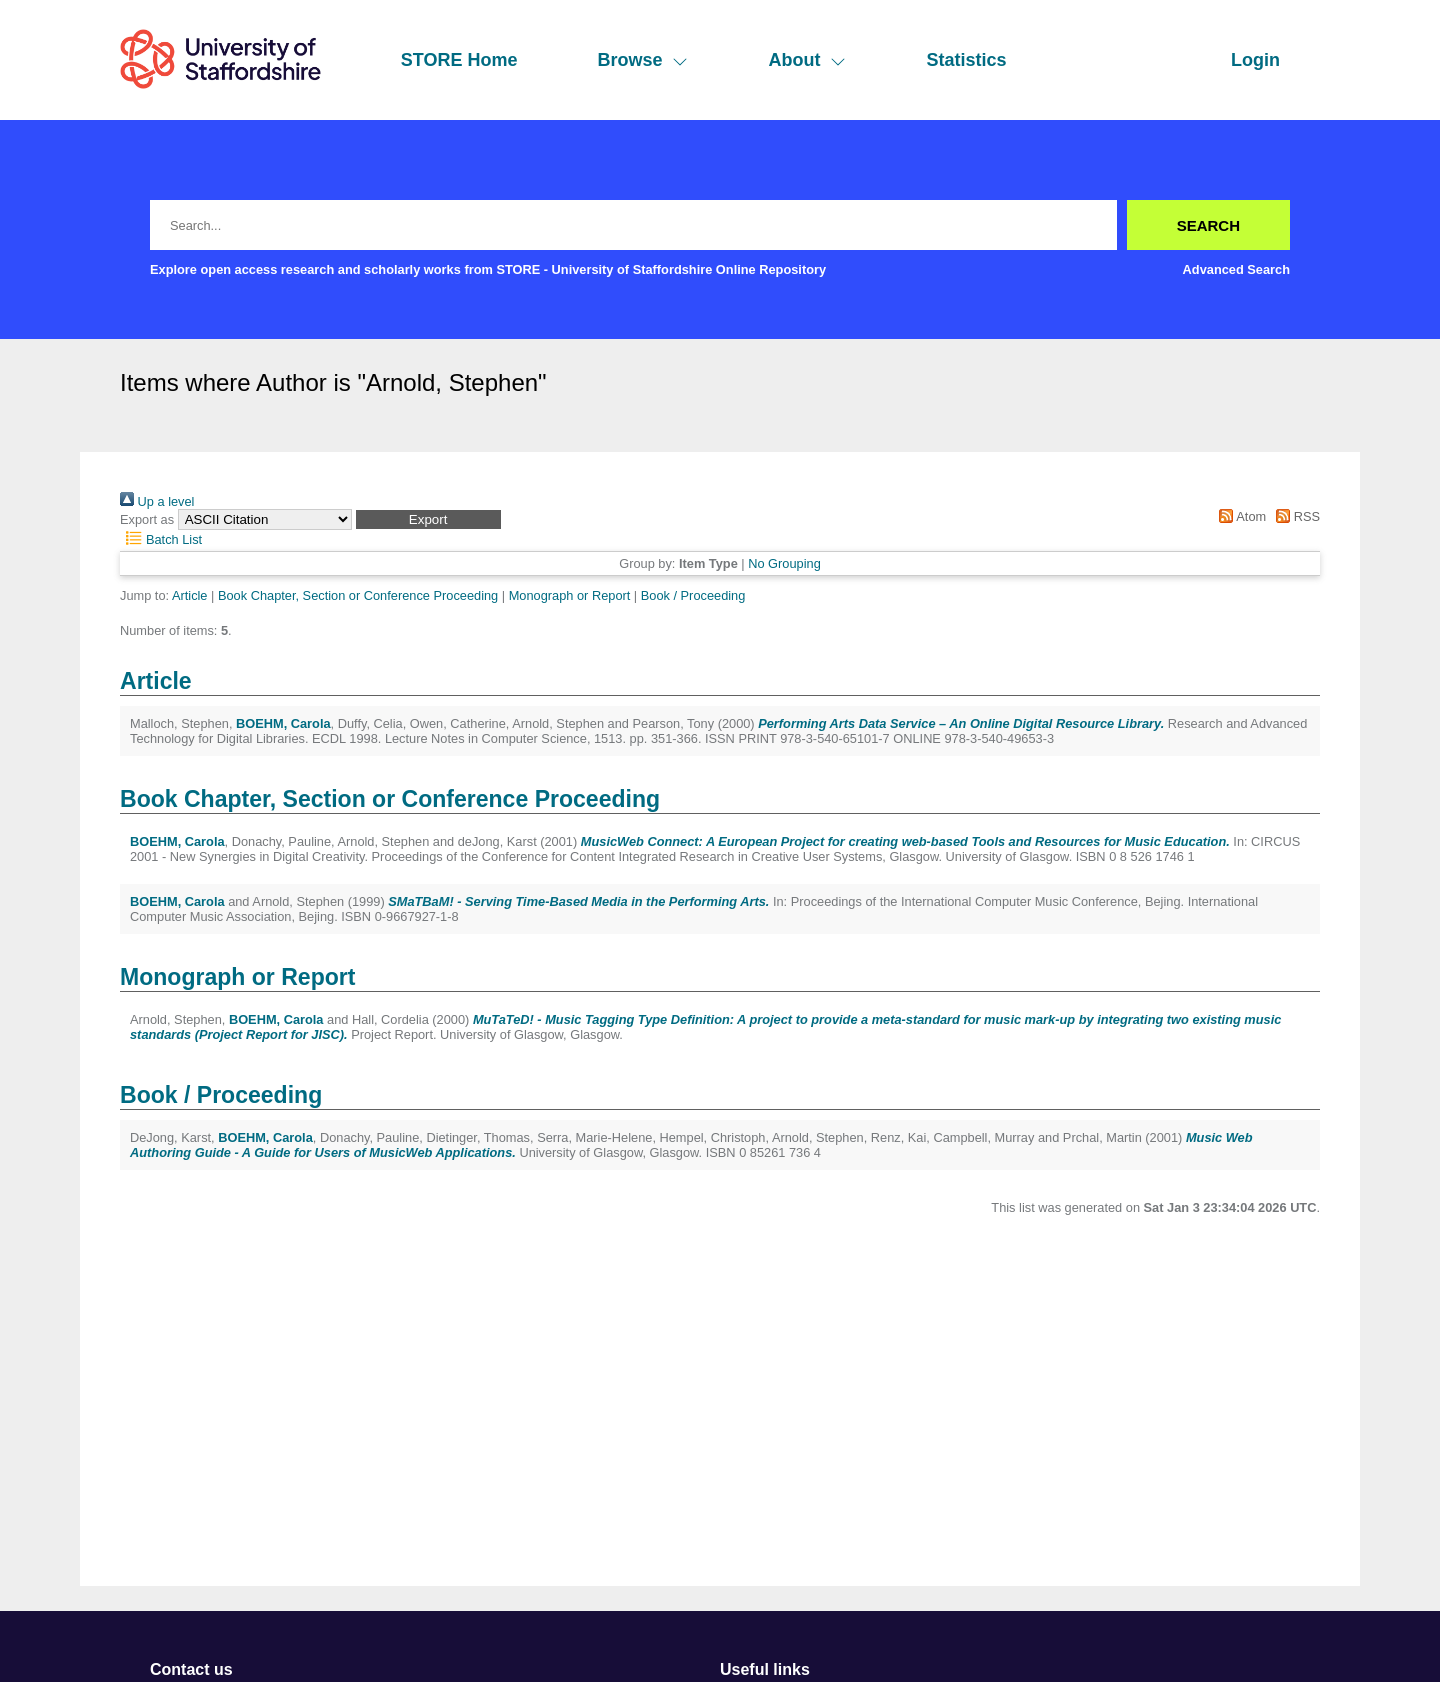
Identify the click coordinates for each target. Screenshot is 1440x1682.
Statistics (966, 60)
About (807, 60)
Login (1255, 60)
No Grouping (784, 563)
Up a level (157, 501)
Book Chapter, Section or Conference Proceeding (358, 595)
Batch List (161, 539)
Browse (642, 60)
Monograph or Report (570, 595)
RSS (1295, 516)
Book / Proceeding (693, 595)
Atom (1239, 516)
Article (190, 595)
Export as (147, 519)
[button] (428, 519)
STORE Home (459, 60)
